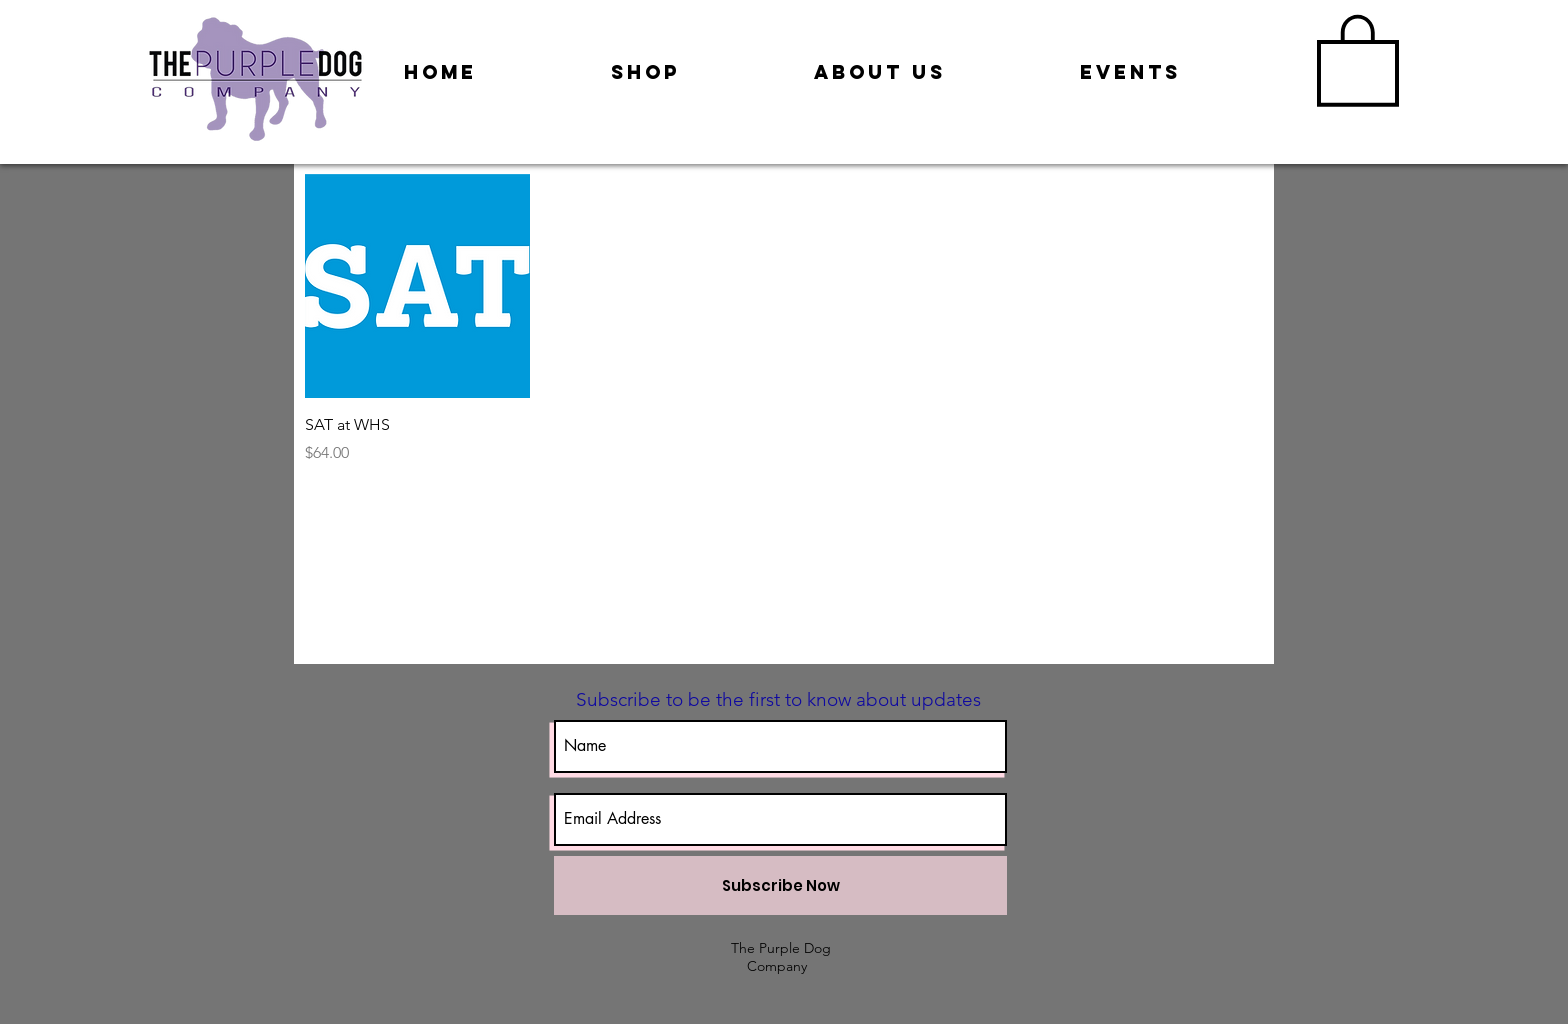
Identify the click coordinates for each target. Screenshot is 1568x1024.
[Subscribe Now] (780, 885)
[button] (1358, 58)
